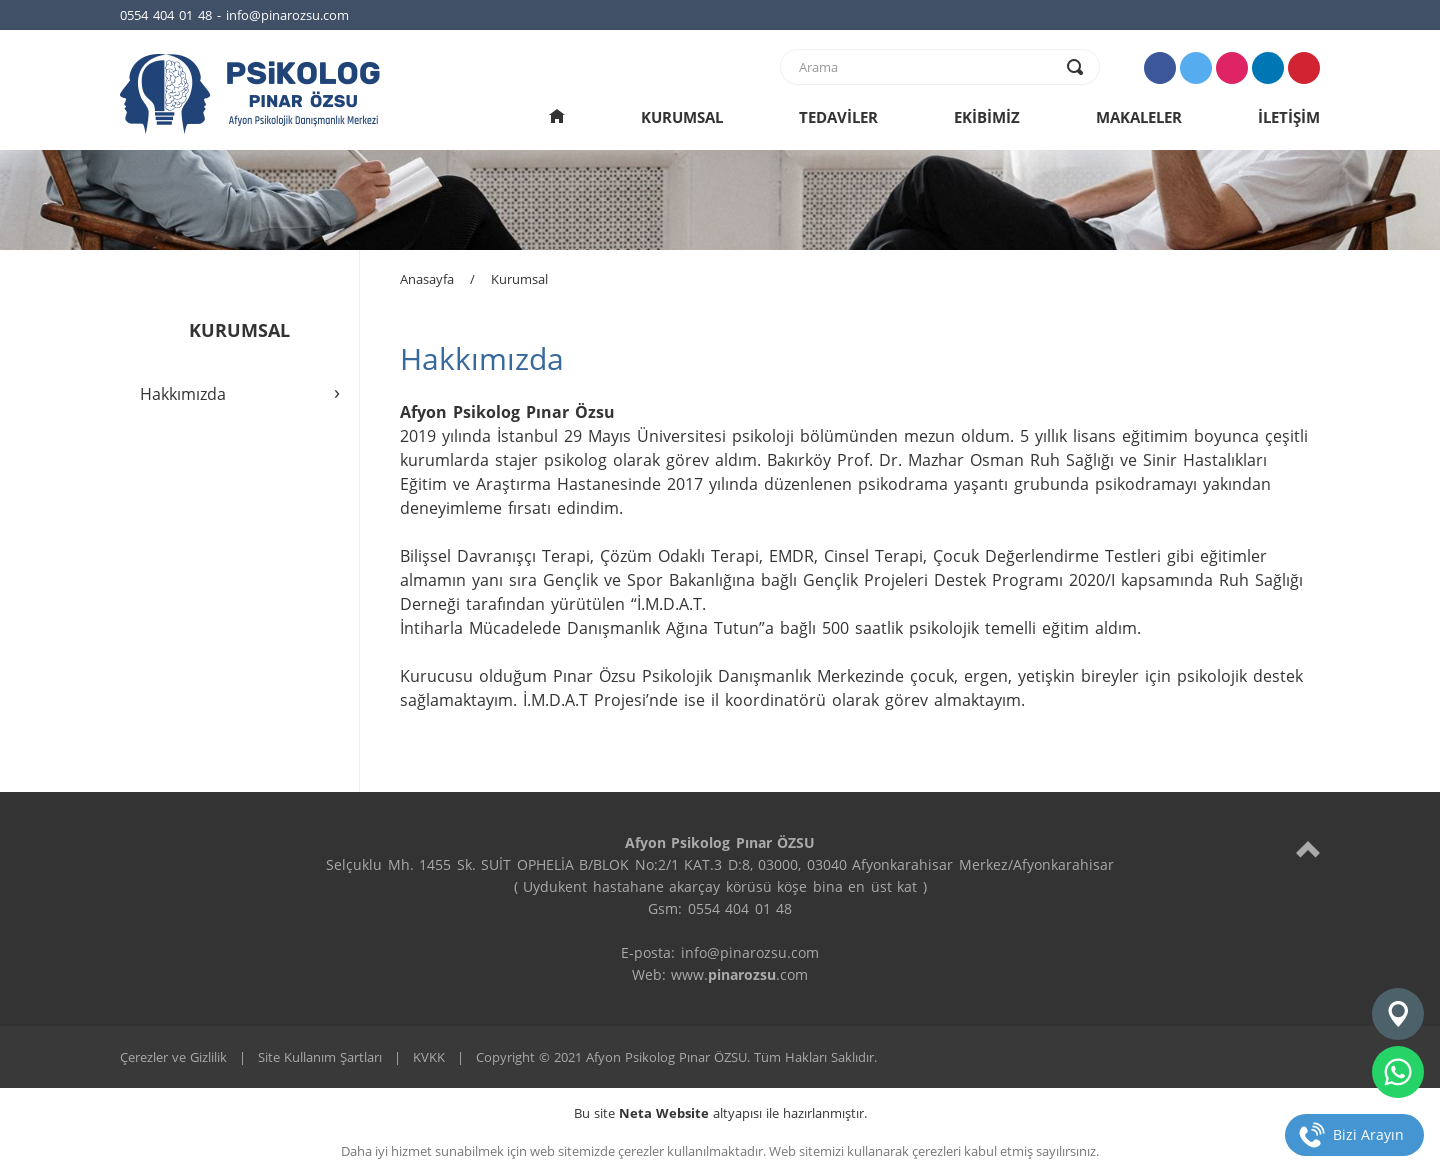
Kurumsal (519, 279)
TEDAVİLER (838, 117)
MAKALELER (1139, 117)
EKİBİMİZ (987, 117)
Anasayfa (427, 279)
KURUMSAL (682, 117)
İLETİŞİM (1289, 117)
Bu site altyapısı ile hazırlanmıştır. (720, 1113)
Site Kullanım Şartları (320, 1057)
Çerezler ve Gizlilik (173, 1057)
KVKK (429, 1057)
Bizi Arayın (1368, 1134)
